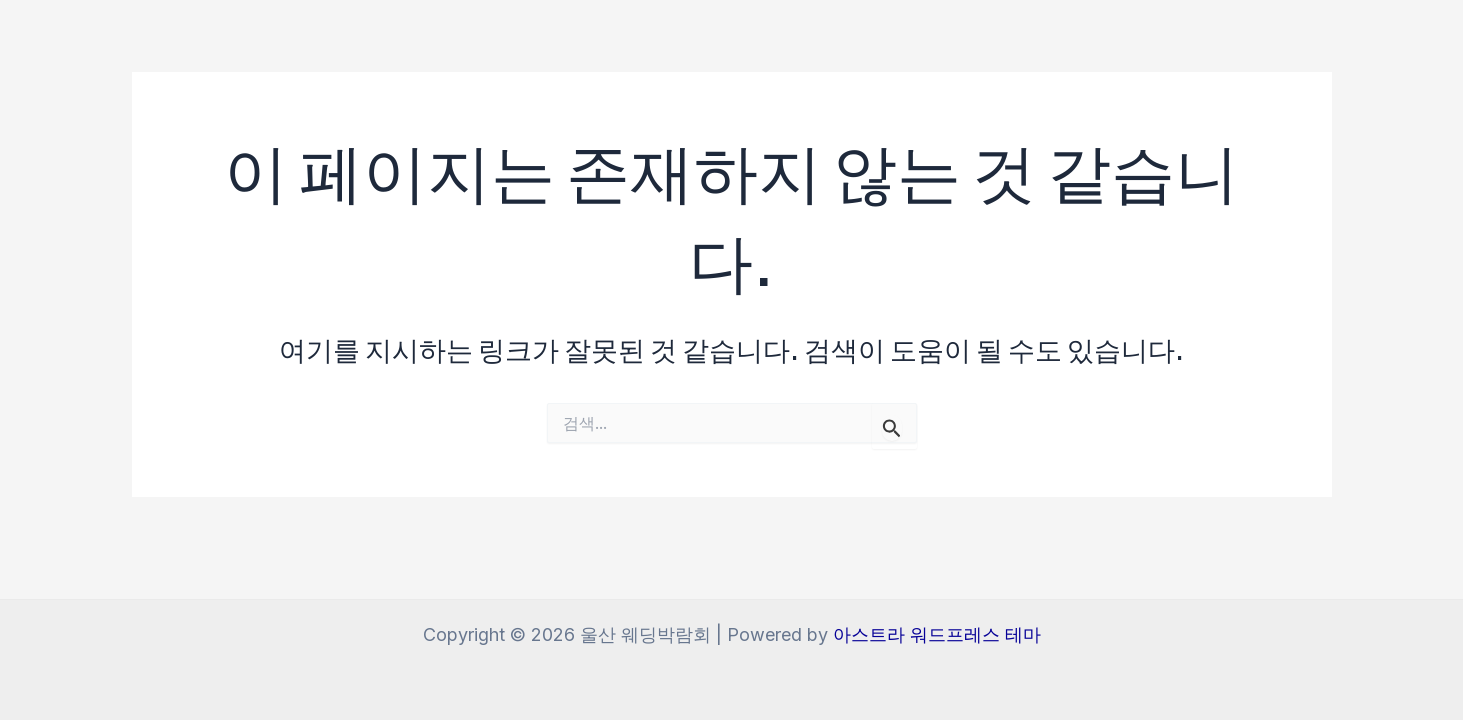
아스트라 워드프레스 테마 (937, 634)
